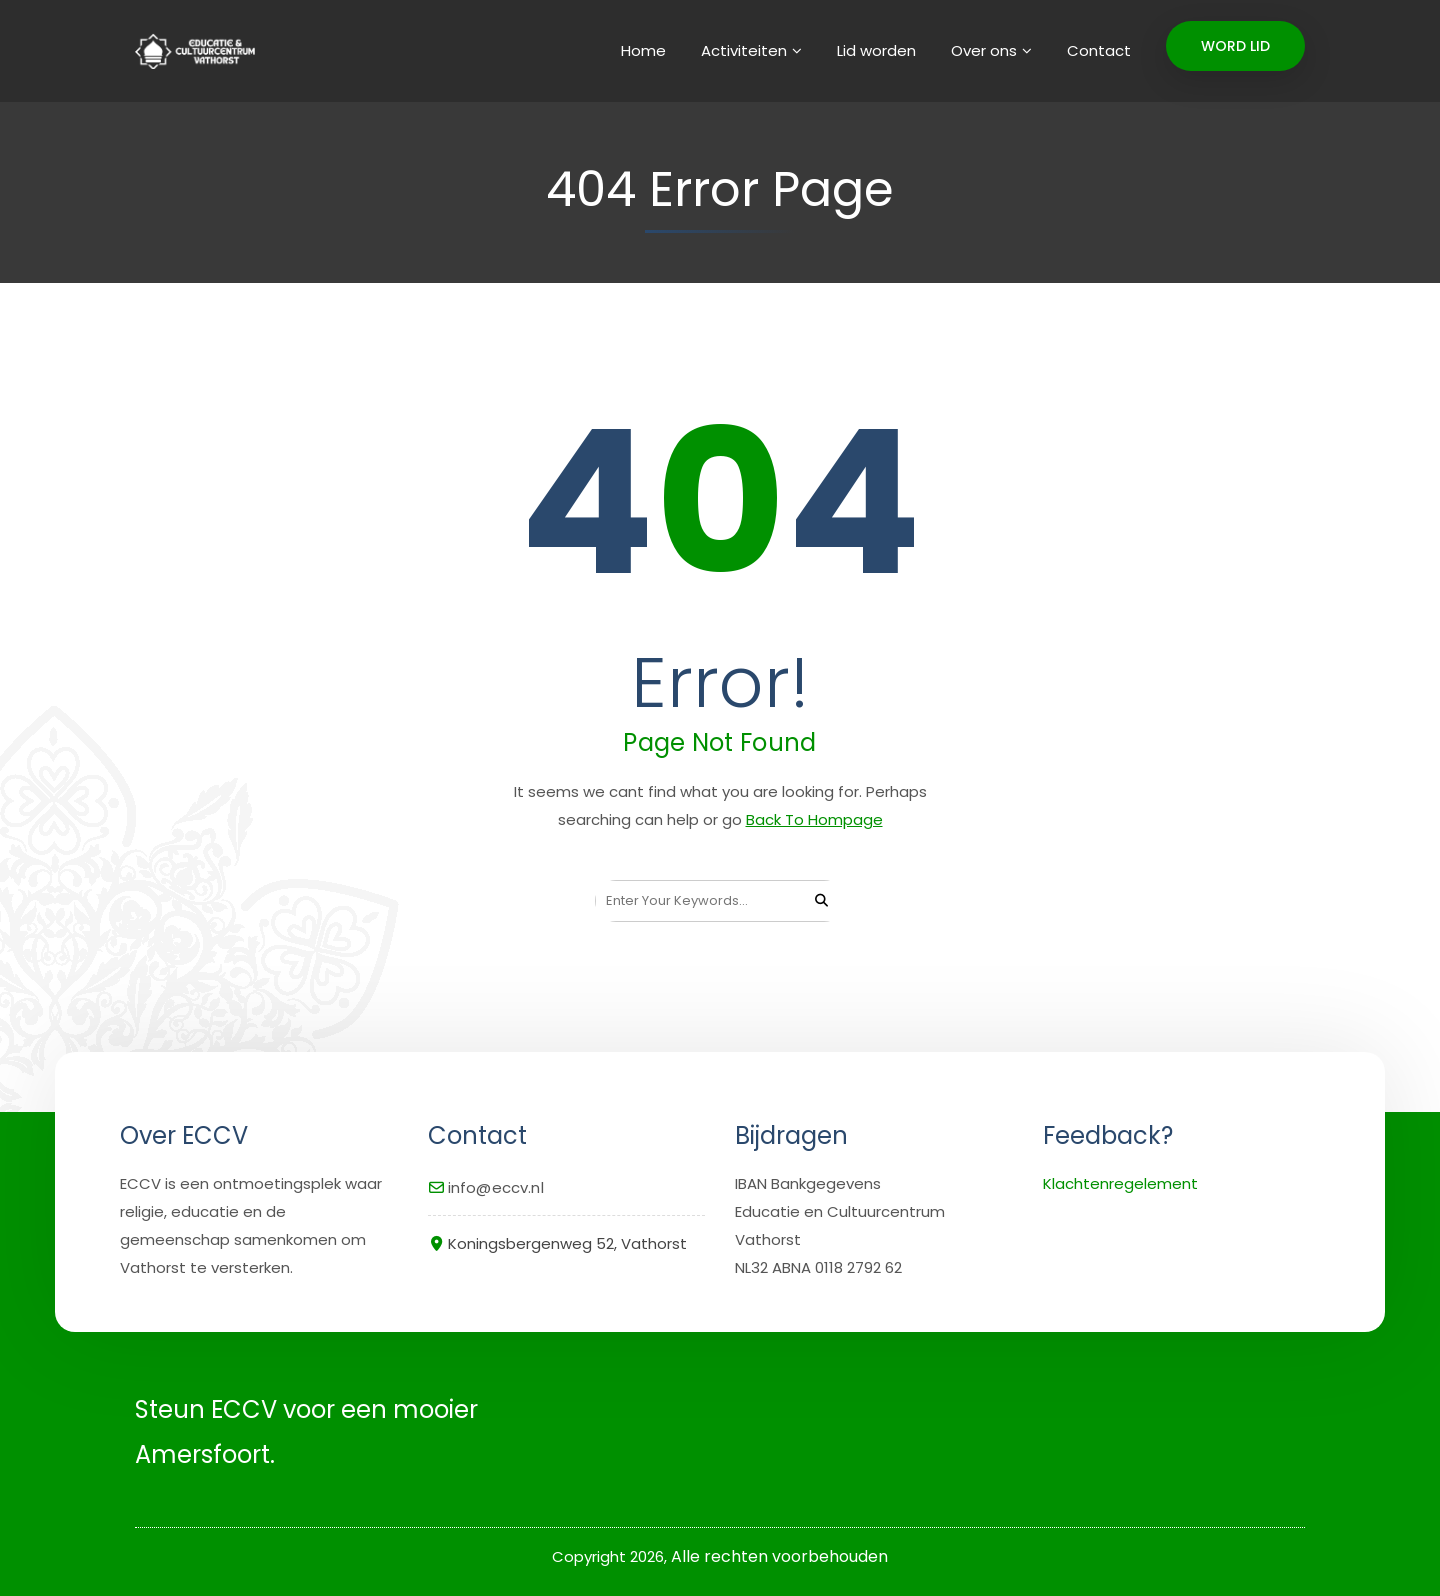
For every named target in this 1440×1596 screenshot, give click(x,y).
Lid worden (876, 50)
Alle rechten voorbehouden (779, 1556)
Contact (1099, 50)
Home (643, 50)
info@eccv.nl (496, 1187)
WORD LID (1235, 46)
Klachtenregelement (1120, 1183)
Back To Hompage (814, 819)
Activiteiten (744, 50)
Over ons (984, 50)
